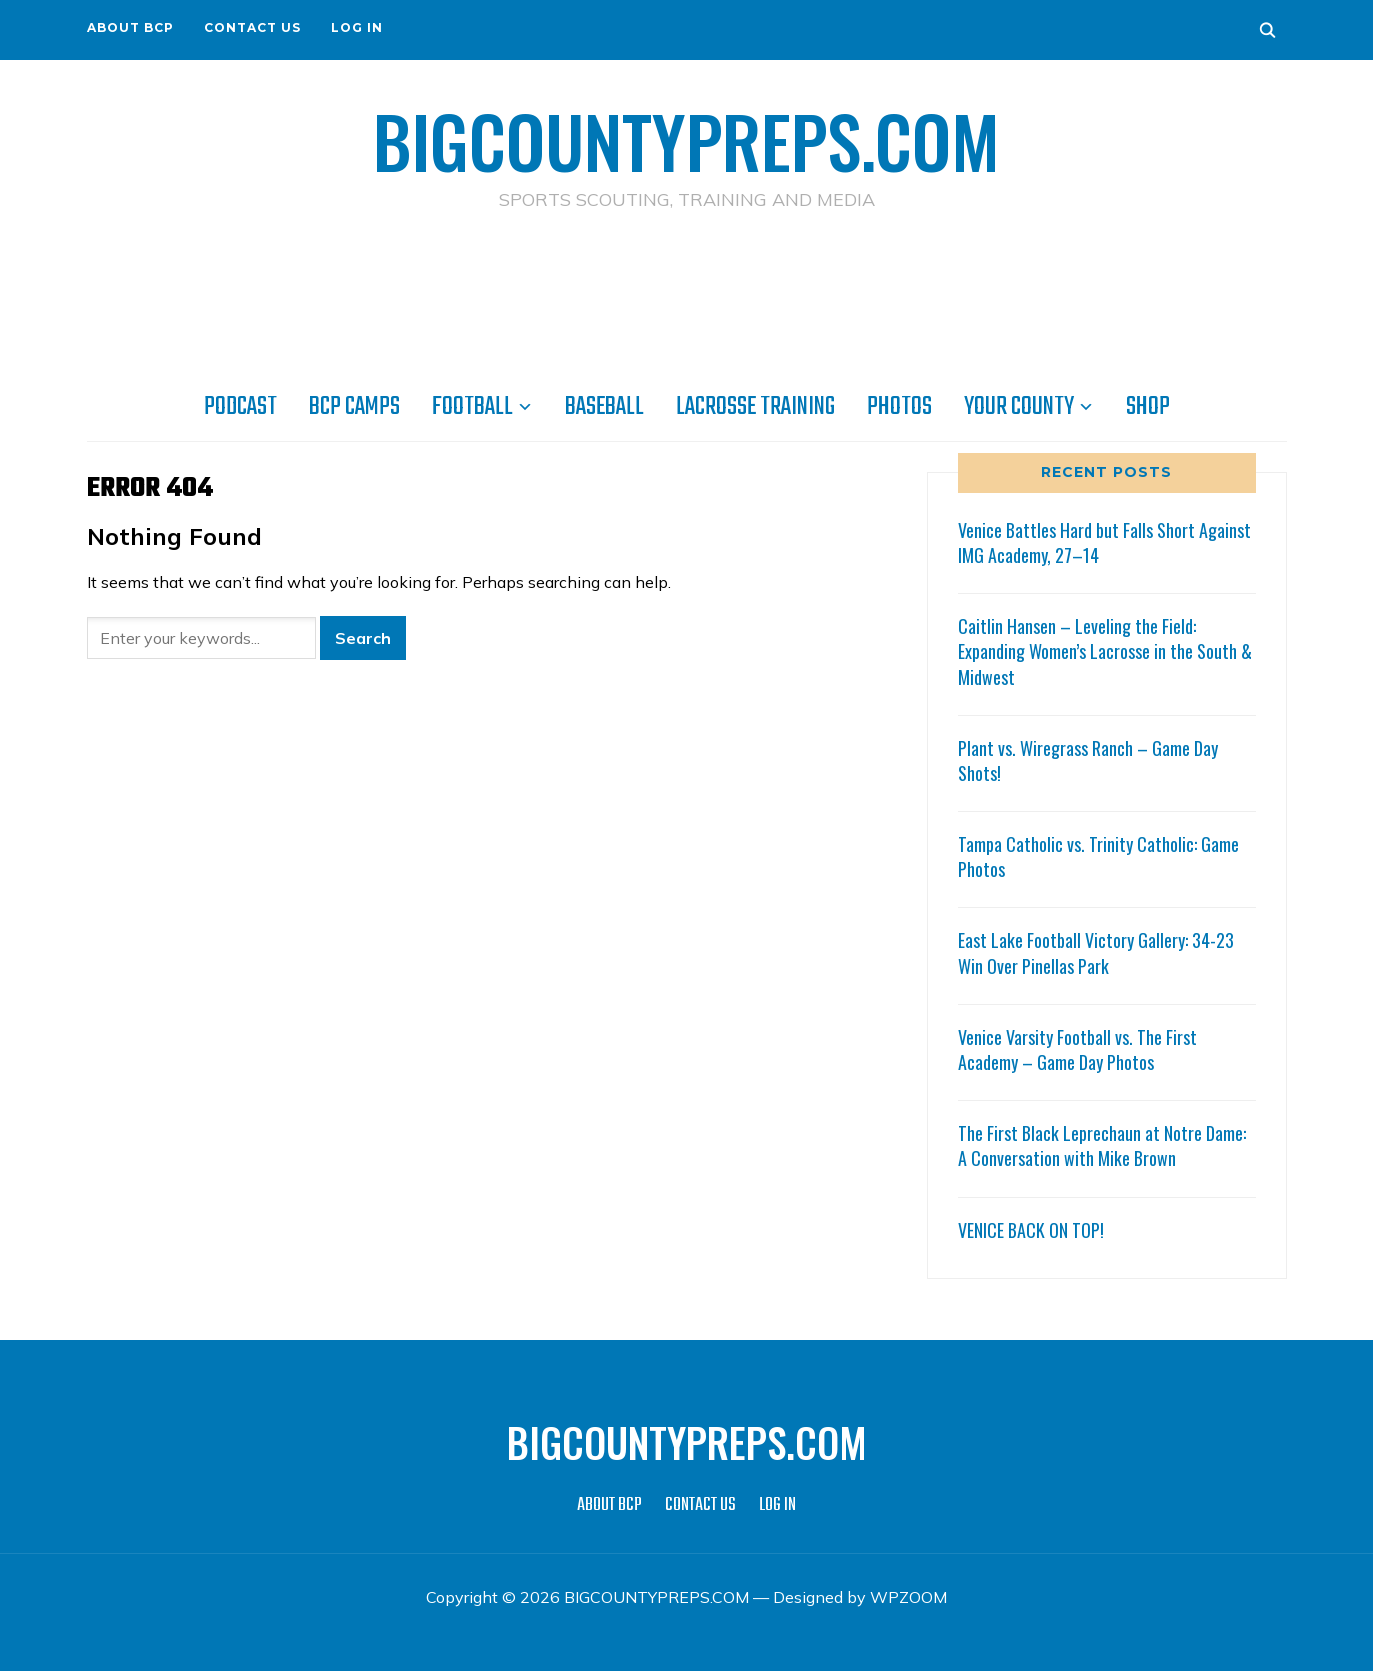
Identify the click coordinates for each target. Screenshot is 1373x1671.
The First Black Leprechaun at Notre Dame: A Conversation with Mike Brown (1102, 1145)
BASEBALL (604, 407)
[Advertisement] (687, 301)
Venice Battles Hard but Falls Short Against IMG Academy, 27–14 (1104, 542)
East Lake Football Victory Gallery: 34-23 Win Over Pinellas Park (1096, 952)
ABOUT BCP (130, 27)
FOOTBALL (472, 407)
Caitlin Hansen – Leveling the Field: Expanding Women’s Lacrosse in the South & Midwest (1105, 651)
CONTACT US (252, 27)
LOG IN (357, 27)
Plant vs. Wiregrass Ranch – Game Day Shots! (1088, 760)
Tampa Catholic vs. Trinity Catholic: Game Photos (1098, 856)
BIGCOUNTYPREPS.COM (686, 140)
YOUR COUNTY (1019, 407)
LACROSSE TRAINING (755, 407)
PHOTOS (899, 407)
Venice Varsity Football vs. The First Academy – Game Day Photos (1077, 1049)
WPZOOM (908, 1597)
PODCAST (240, 407)
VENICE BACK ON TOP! (1031, 1230)
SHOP (1148, 407)
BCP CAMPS (354, 407)
